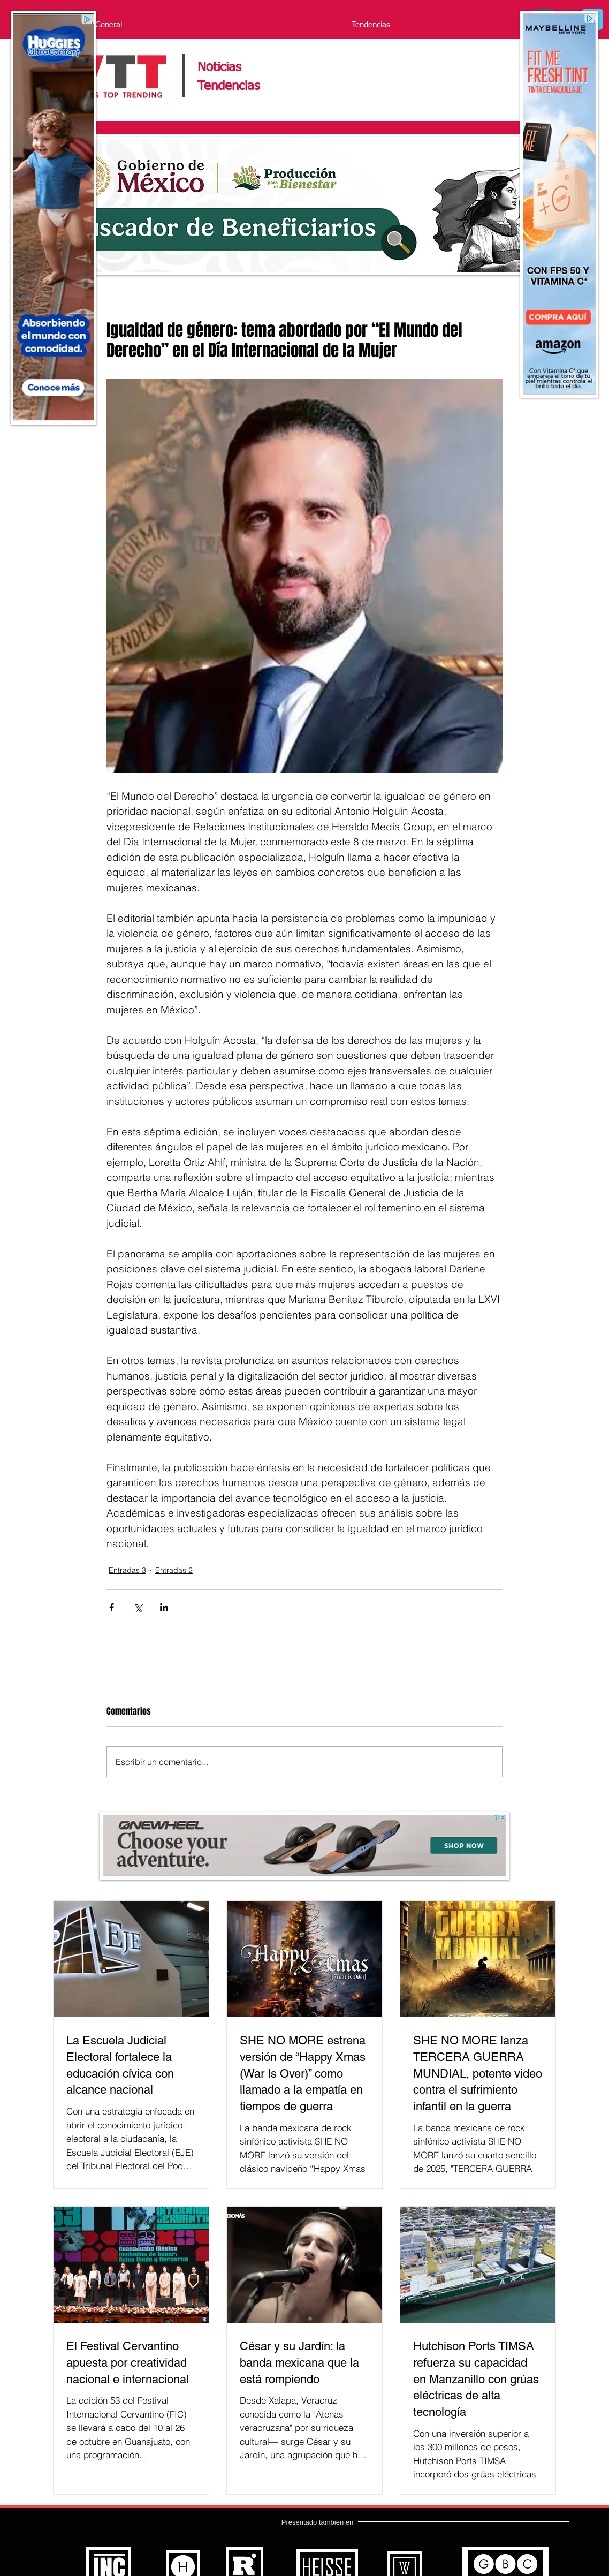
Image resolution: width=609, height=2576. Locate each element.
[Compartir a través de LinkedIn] (164, 1607)
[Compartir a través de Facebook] (111, 1607)
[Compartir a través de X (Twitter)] (138, 1607)
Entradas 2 (174, 1570)
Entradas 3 (127, 1570)
